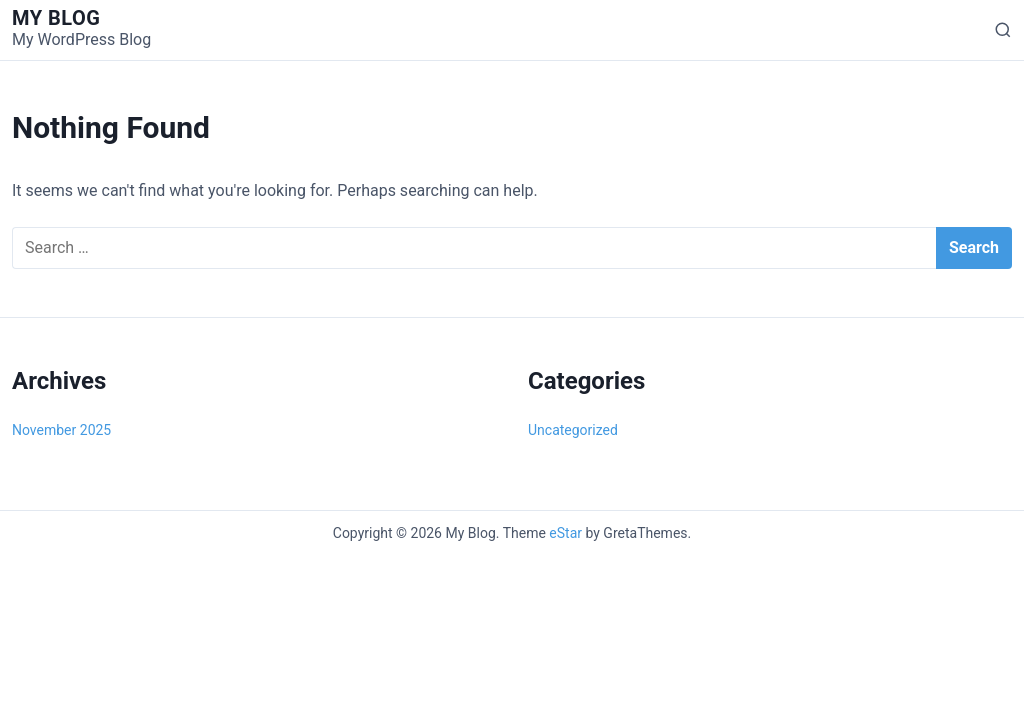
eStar (565, 533)
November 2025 (61, 430)
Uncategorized (573, 430)
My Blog (56, 18)
